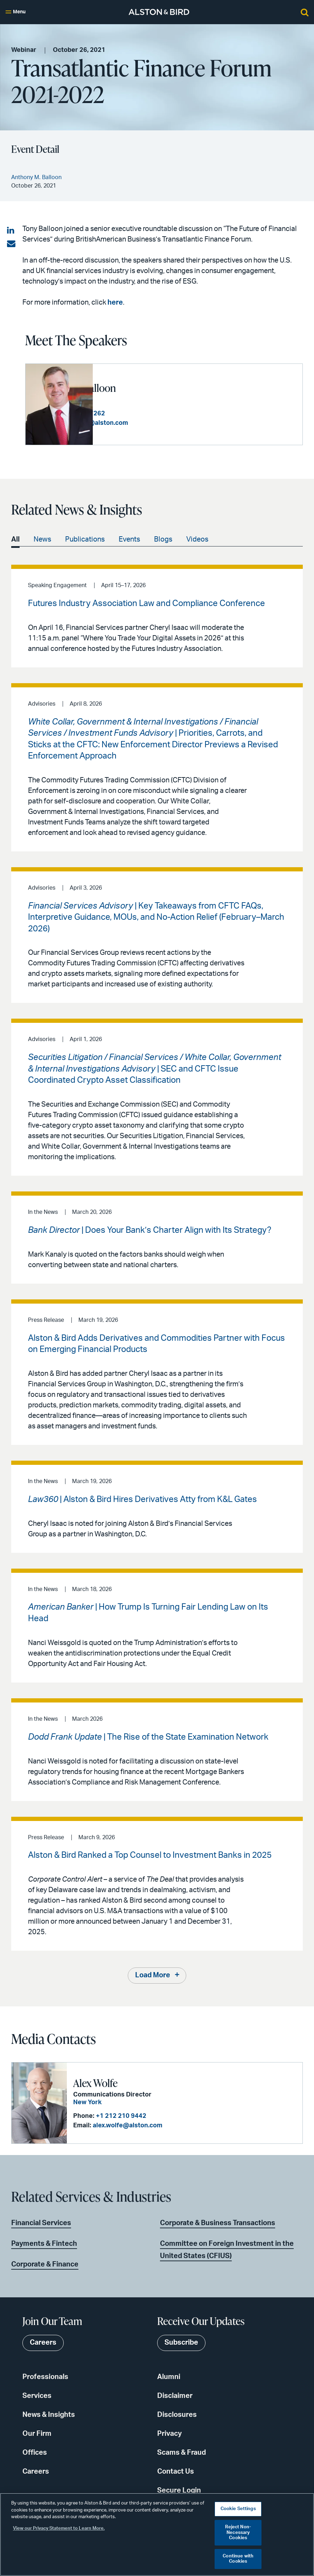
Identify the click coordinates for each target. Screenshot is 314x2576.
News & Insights (48, 2414)
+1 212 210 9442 (120, 2116)
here (115, 302)
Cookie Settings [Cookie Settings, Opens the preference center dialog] (238, 2509)
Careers (35, 2471)
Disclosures (177, 2414)
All (15, 539)
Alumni (168, 2376)
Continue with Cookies (238, 2559)
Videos (197, 539)
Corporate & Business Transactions (217, 2223)
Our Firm (36, 2433)
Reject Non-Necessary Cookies (238, 2532)
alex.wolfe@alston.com (126, 2125)
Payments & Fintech (44, 2243)
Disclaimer (175, 2395)
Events (129, 539)
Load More (152, 1975)
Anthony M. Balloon (141, 387)
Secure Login (179, 2490)
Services (36, 2395)
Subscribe (181, 2342)
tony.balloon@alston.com (157, 423)
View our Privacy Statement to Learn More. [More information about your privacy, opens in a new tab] (59, 2528)
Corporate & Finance (44, 2264)
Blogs (163, 539)
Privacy (169, 2433)
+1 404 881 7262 (147, 413)
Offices (34, 2452)
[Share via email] (11, 244)
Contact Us (175, 2471)
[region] (157, 2534)
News (42, 539)
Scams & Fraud (181, 2452)
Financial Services (41, 2223)
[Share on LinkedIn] (11, 230)
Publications (85, 539)
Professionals (45, 2376)
